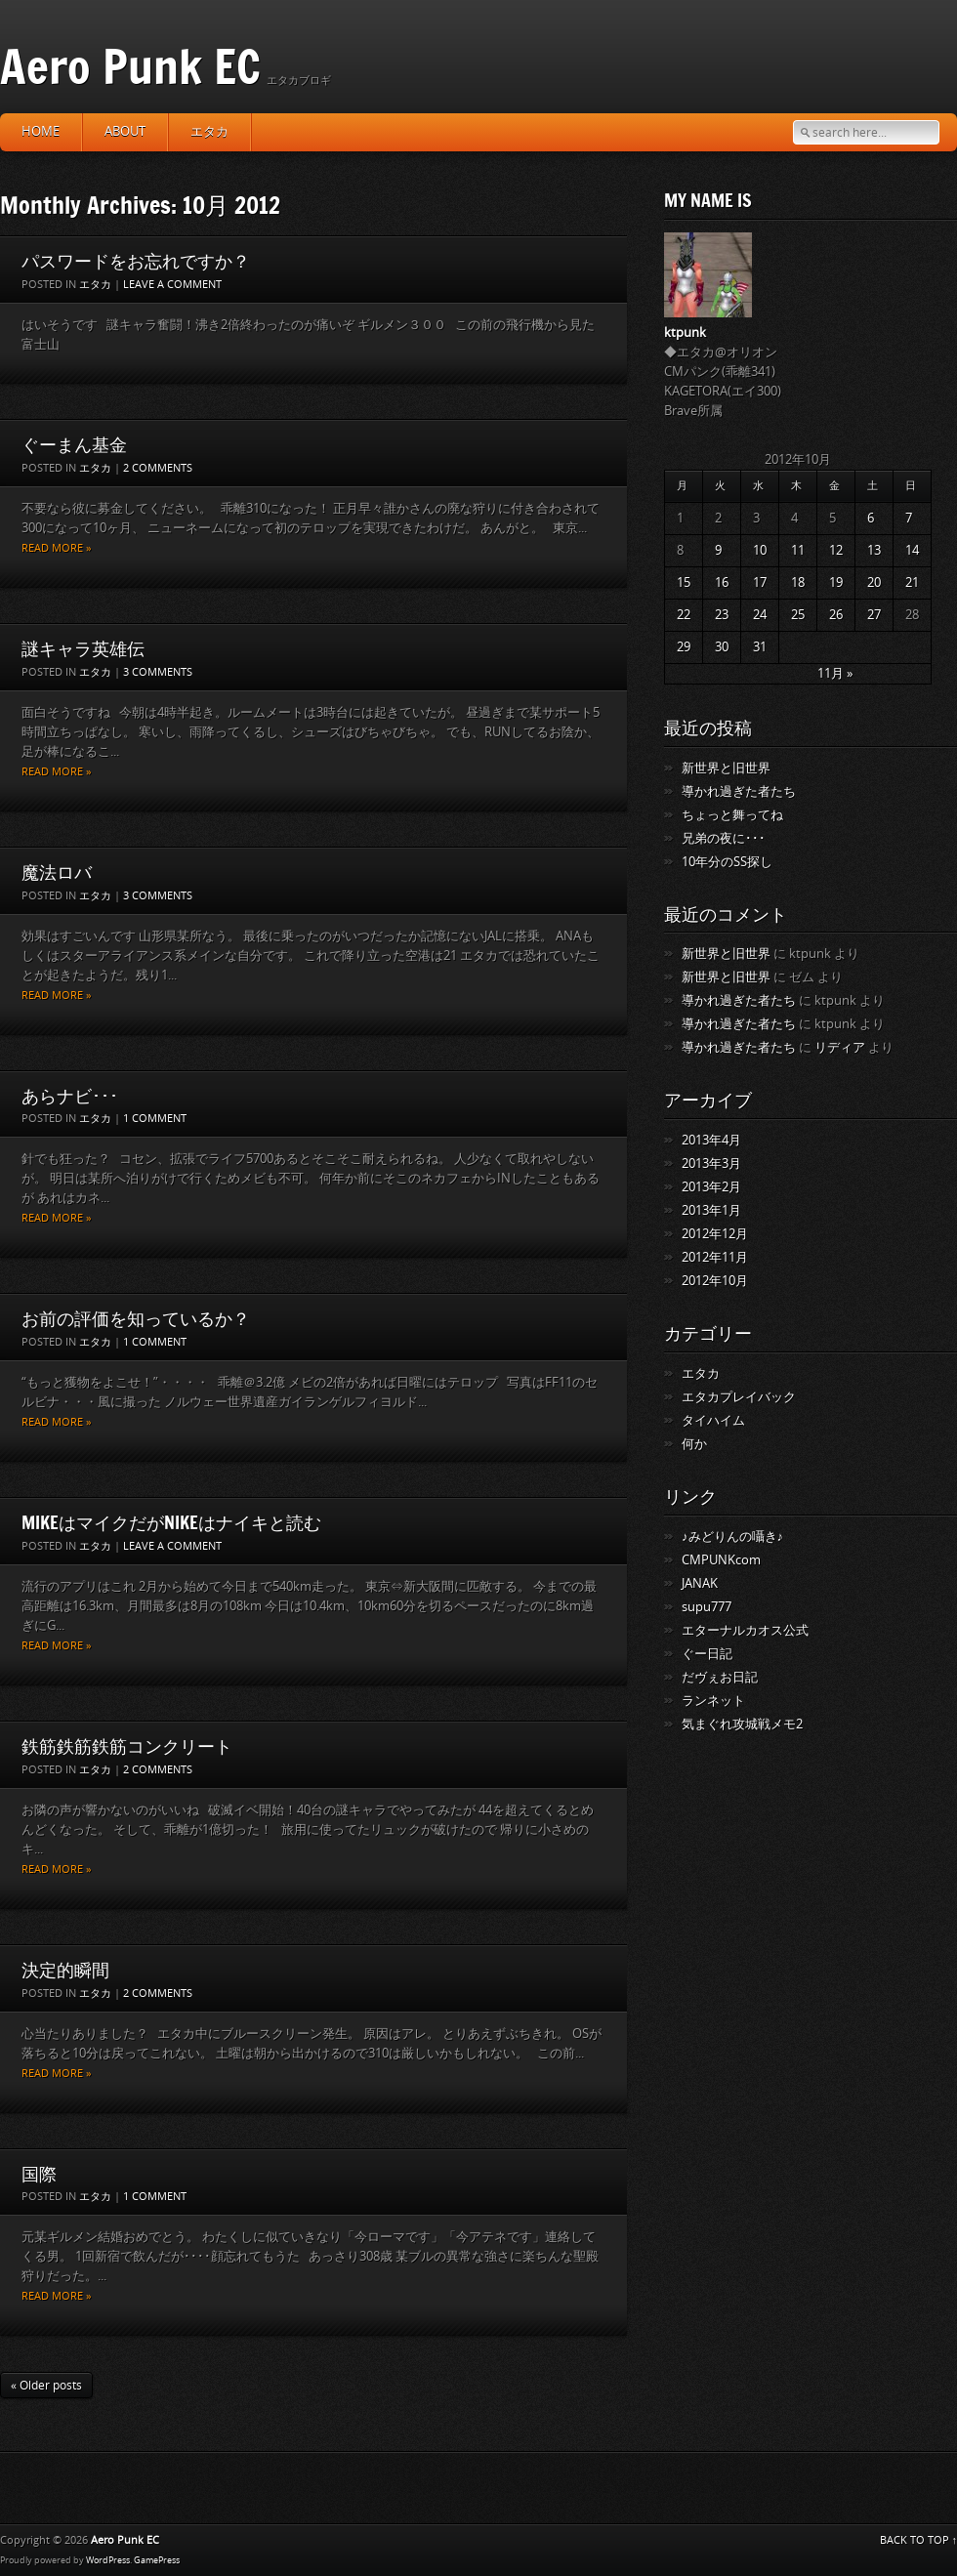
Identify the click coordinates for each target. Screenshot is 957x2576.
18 (798, 582)
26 (836, 614)
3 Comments (157, 672)
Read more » (56, 548)
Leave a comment (172, 284)
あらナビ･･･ (69, 1095)
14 (912, 550)
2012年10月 (715, 1280)
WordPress (108, 2560)
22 (683, 614)
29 (683, 647)
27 (874, 614)
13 (874, 550)
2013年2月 (711, 1187)
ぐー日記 (707, 1653)
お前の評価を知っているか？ (135, 1318)
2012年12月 (715, 1233)
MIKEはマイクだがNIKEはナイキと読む (171, 1522)
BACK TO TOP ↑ (919, 2540)
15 (683, 582)
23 (721, 614)
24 (760, 614)
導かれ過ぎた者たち (739, 791)
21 (912, 582)
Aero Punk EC (130, 66)
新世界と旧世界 (726, 768)
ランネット (713, 1700)
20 (874, 582)
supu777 (706, 1607)
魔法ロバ (56, 872)
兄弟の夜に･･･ (724, 838)
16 (721, 582)
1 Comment (155, 1118)
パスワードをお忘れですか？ (135, 260)
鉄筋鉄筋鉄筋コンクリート (126, 1746)
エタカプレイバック (739, 1397)
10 (760, 550)
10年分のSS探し (727, 861)
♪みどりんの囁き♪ (732, 1536)
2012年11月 (715, 1257)
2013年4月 (711, 1140)
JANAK (700, 1583)
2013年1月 (711, 1210)
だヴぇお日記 (720, 1677)
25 (798, 614)
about (125, 131)
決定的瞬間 (65, 1969)
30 (721, 647)
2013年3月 (711, 1163)
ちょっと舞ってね (732, 815)
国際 (39, 2173)
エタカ (209, 131)
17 (760, 582)
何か (694, 1443)
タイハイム (713, 1420)
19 (836, 582)
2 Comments (157, 468)
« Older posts (46, 2385)
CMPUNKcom (721, 1560)
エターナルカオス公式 (745, 1630)
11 (798, 550)
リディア (839, 1047)
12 (836, 550)
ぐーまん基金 (74, 444)
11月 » (835, 673)
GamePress (157, 2560)
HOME (40, 131)
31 (760, 647)
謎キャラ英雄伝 (83, 648)
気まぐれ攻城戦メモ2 (742, 1724)
